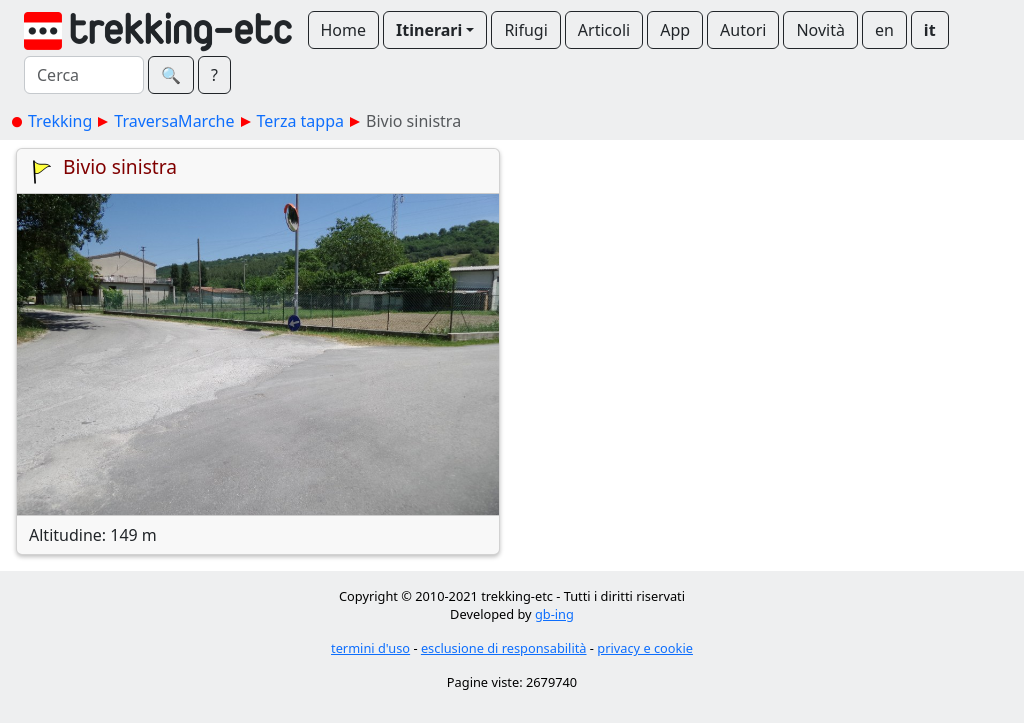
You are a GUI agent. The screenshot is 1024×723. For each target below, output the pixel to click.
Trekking (60, 121)
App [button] (675, 30)
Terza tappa (300, 121)
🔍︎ (171, 75)
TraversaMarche (174, 121)
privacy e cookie (645, 648)
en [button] (884, 30)
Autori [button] (743, 30)
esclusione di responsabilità (504, 648)
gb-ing (554, 614)
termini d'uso (370, 648)
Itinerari (429, 30)
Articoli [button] (604, 30)
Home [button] (344, 30)
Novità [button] (820, 30)
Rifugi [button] (525, 30)
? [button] (214, 75)
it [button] (930, 30)
